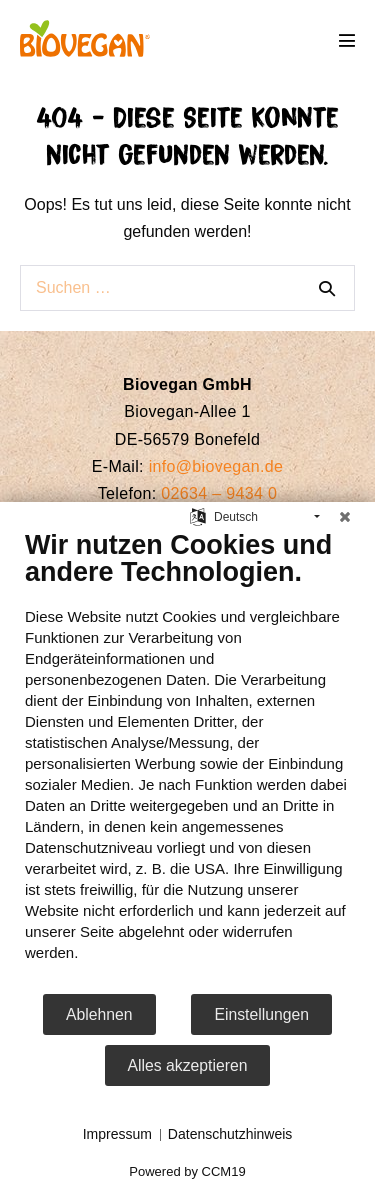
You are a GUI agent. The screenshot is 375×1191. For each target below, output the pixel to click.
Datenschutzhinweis (230, 1134)
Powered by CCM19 (187, 1171)
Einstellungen (261, 1014)
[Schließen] (345, 517)
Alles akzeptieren (188, 1065)
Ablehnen (99, 1014)
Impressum (117, 1134)
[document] (187, 760)
